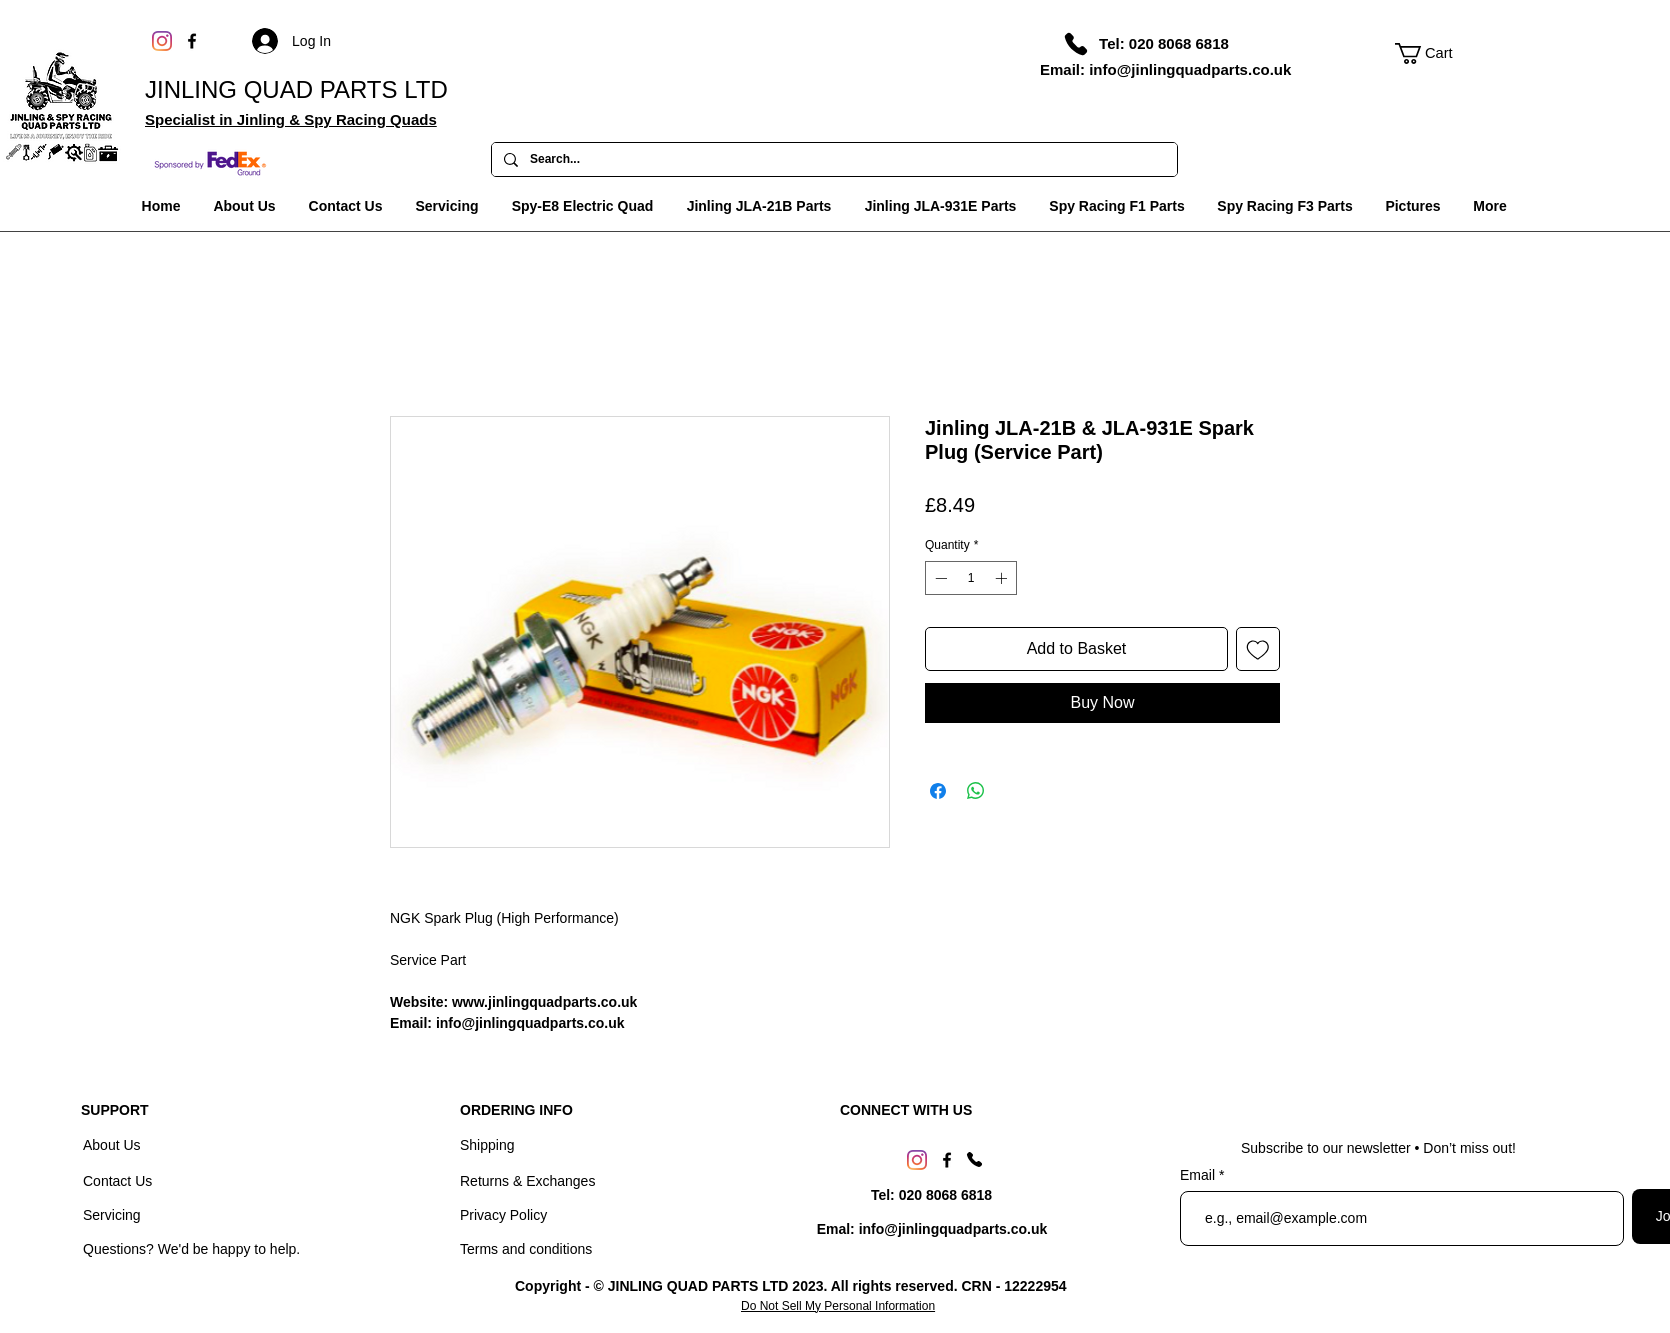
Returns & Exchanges (527, 1181)
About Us (113, 1145)
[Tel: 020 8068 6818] (1164, 43)
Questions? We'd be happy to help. (191, 1249)
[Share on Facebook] (938, 791)
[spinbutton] (971, 578)
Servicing (112, 1215)
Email (1199, 1175)
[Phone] (1076, 44)
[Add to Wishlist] (1258, 649)
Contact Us (119, 1181)
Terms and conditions (526, 1249)
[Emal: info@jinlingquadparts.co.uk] (932, 1230)
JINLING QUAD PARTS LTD (296, 89)
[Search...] (832, 160)
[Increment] (1003, 578)
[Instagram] (162, 41)
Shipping (487, 1145)
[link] (1435, 53)
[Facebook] (192, 41)
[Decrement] (939, 578)
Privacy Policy (503, 1215)
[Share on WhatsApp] (976, 791)
